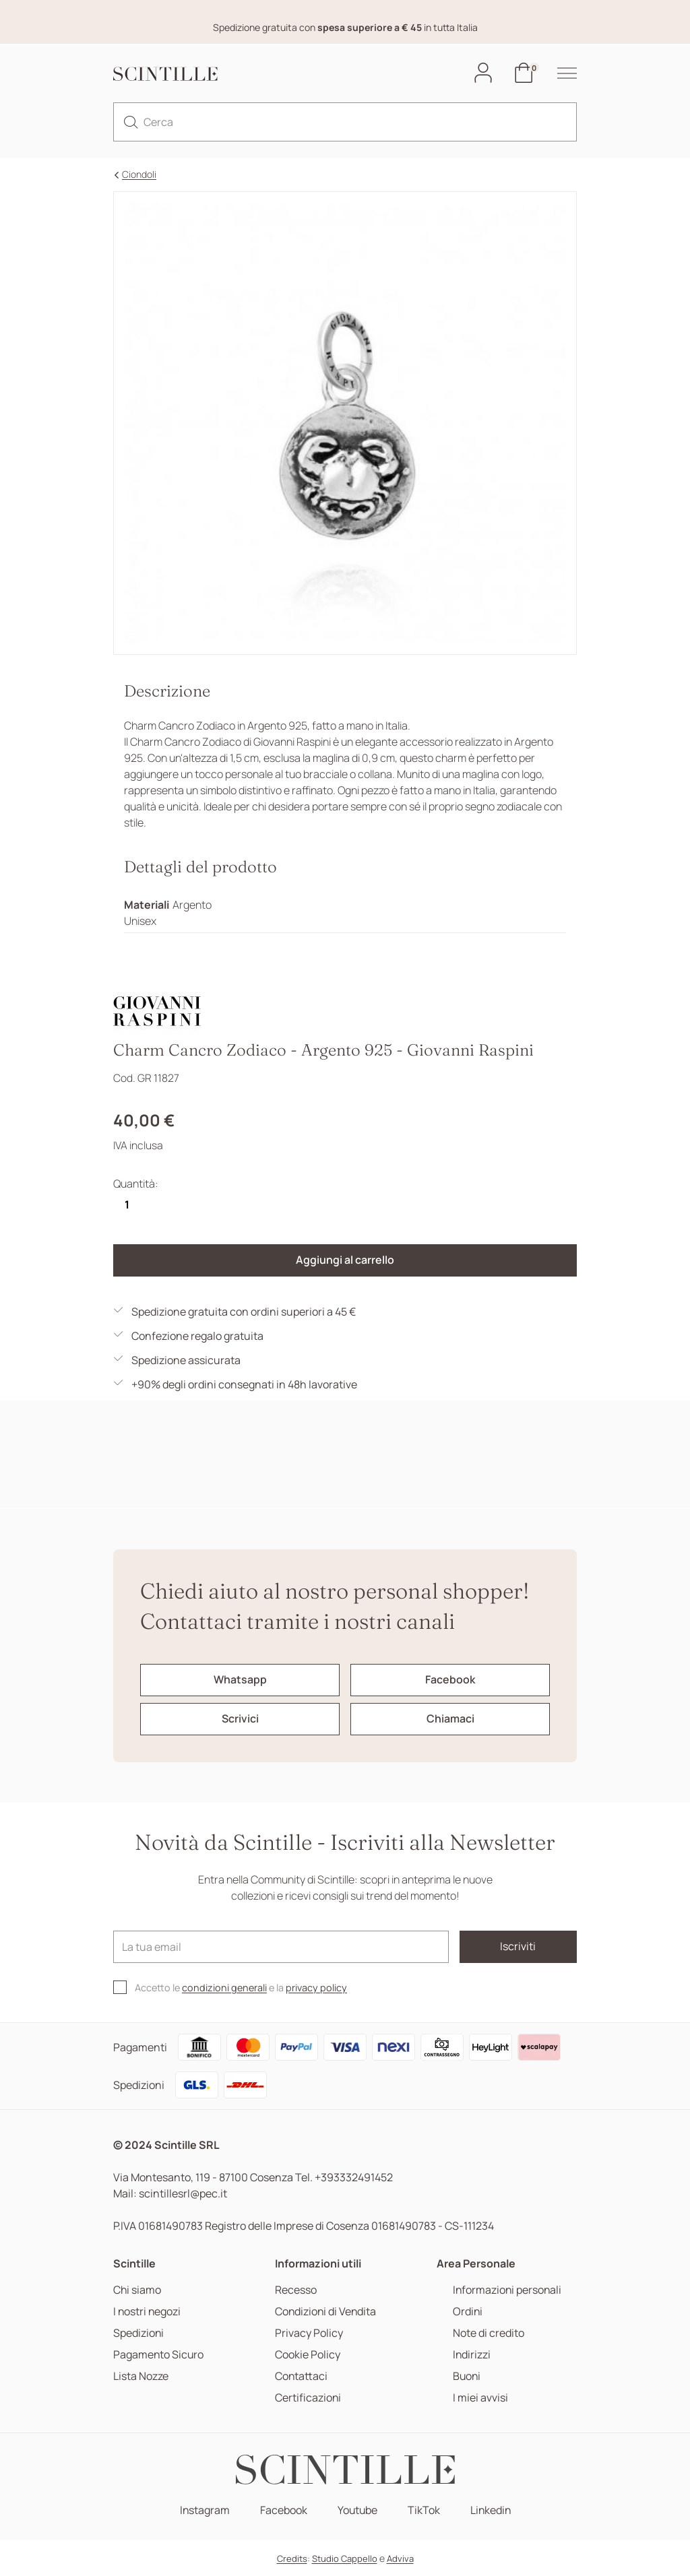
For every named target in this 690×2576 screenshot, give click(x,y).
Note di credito (487, 2333)
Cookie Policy (307, 2354)
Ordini (466, 2311)
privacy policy (316, 1987)
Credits (292, 2558)
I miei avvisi (479, 2397)
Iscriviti (518, 1946)
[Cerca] (345, 122)
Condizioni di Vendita (326, 2311)
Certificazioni (308, 2397)
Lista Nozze (140, 2376)
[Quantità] (126, 1205)
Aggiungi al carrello (345, 1261)
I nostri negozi (147, 2311)
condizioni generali (224, 1987)
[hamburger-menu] (560, 73)
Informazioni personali (506, 2290)
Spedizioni (138, 2333)
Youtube (356, 2510)
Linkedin (491, 2510)
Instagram (203, 2510)
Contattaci (301, 2376)
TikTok (424, 2510)
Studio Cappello (344, 2558)
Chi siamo (137, 2290)
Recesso (296, 2290)
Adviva (400, 2558)
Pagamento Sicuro (159, 2354)
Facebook (282, 2510)
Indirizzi (470, 2354)
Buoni (465, 2376)
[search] (131, 123)
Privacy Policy (309, 2333)
